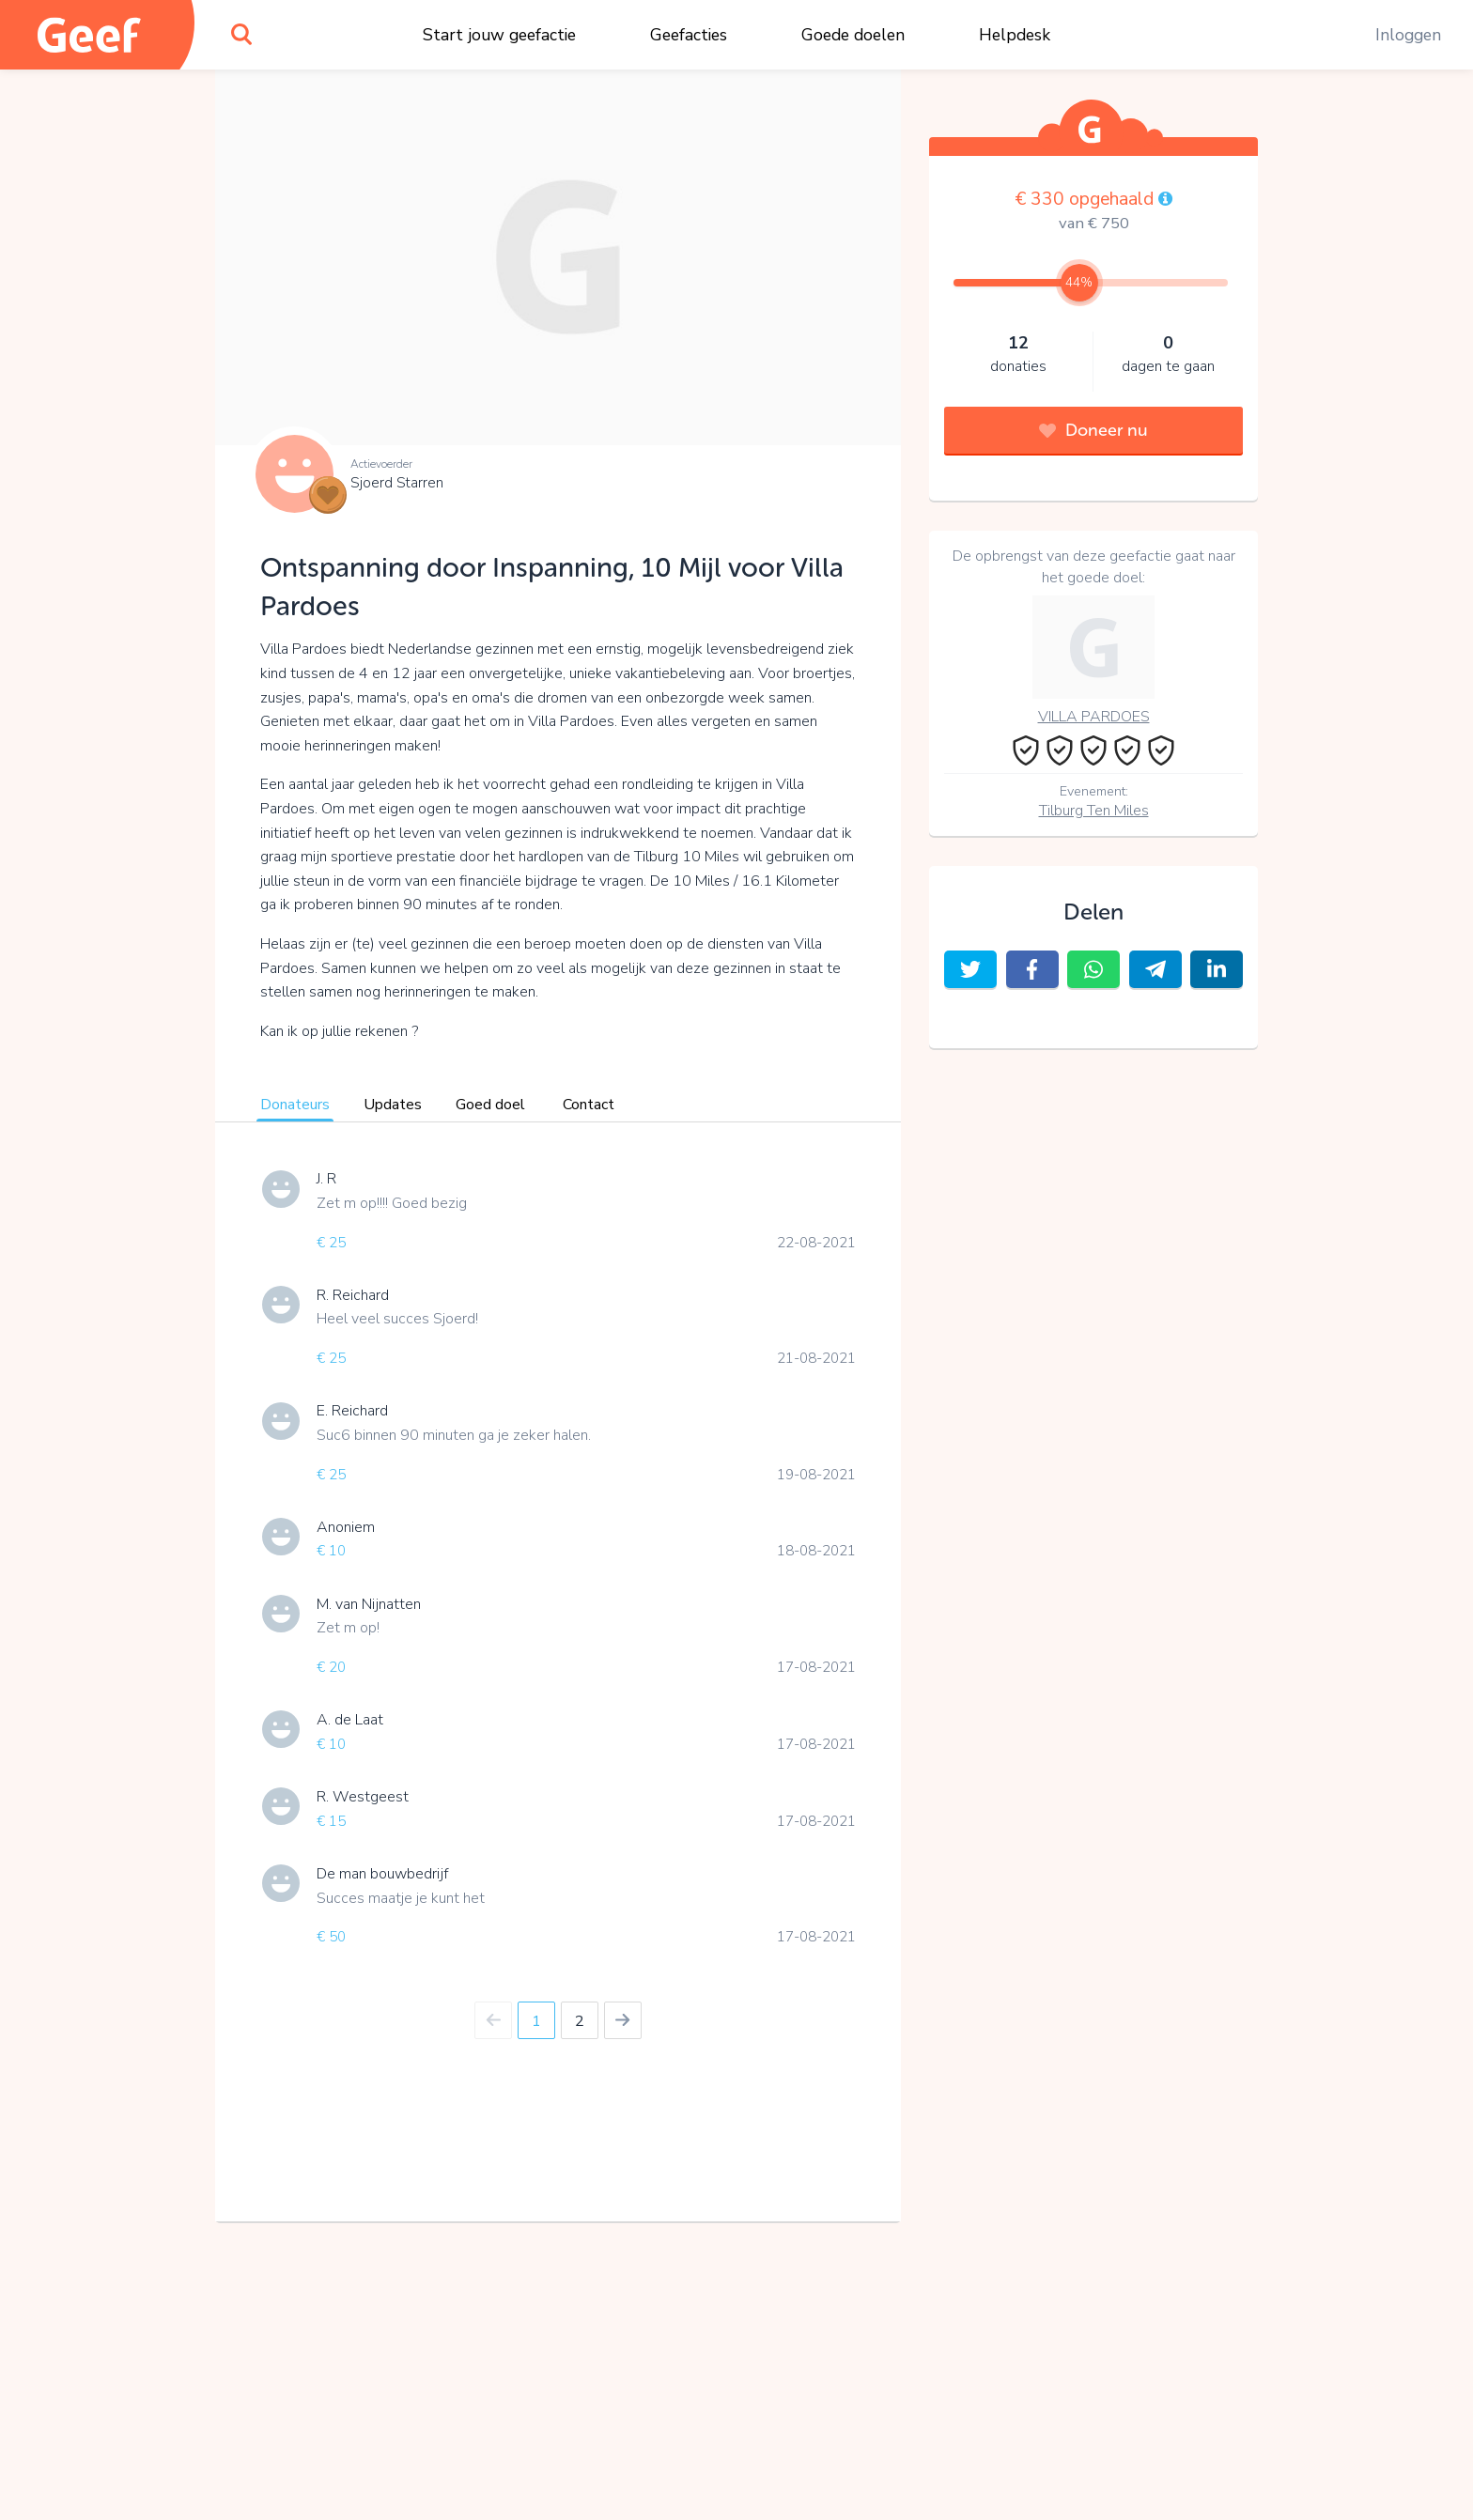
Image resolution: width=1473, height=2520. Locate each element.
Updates (393, 1104)
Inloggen (1408, 34)
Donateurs (295, 1104)
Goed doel (490, 1104)
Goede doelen (853, 34)
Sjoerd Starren (396, 482)
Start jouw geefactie (499, 34)
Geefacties (688, 34)
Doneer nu (1093, 430)
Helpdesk (1014, 34)
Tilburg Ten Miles (1094, 810)
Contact (588, 1104)
